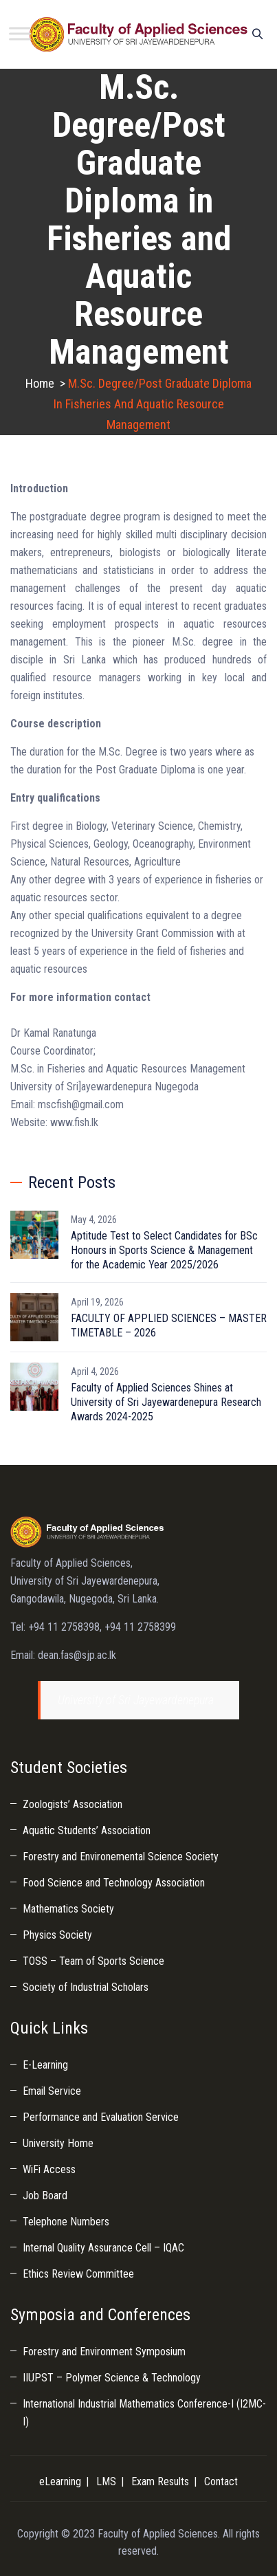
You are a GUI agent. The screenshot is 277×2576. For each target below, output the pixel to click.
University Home (58, 2143)
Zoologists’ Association (72, 1804)
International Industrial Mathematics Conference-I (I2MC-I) (144, 2412)
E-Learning (45, 2064)
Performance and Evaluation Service (101, 2117)
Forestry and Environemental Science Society (121, 1856)
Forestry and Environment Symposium (104, 2351)
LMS (106, 2481)
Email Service (52, 2091)
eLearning (60, 2481)
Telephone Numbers (66, 2221)
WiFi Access (49, 2169)
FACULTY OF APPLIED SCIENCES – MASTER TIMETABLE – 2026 (169, 1325)
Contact (221, 2481)
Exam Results (160, 2481)
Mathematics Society (68, 1908)
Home (39, 383)
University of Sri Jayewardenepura (136, 1700)
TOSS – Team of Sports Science (93, 1961)
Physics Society (57, 1934)
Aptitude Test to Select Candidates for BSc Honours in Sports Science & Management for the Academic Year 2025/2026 (164, 1250)
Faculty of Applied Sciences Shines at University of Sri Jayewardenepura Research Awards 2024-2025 (166, 1402)
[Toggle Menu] (20, 33)
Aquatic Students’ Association (87, 1830)
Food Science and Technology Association (114, 1882)
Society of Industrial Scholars (85, 1987)
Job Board (45, 2195)
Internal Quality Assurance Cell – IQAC (103, 2247)
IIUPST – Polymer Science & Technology (112, 2377)
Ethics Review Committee (78, 2273)
